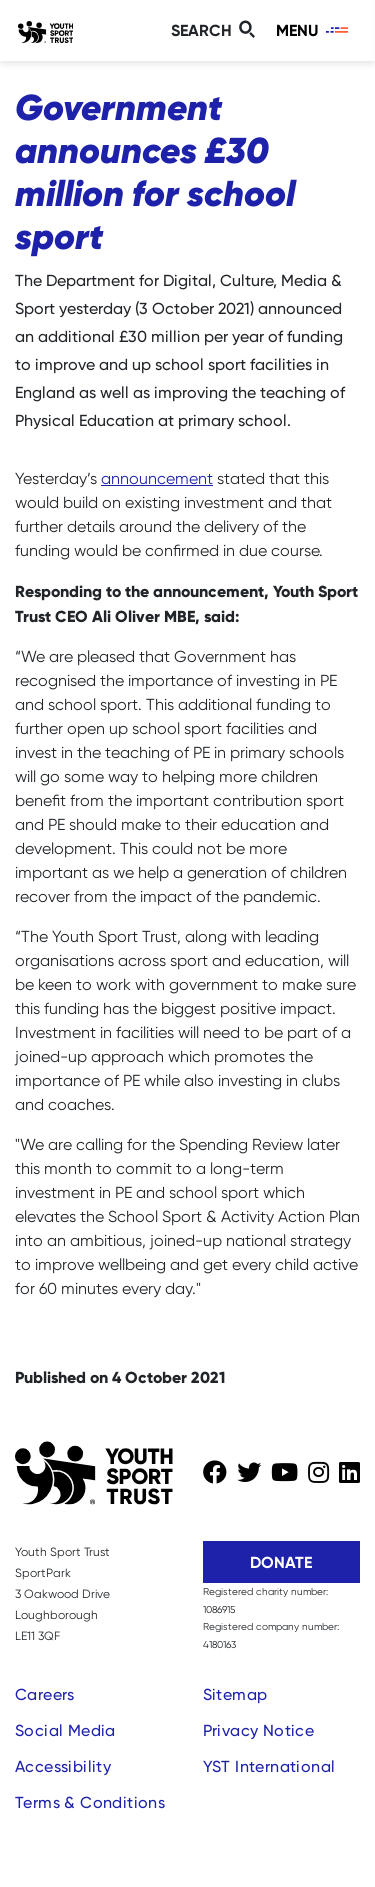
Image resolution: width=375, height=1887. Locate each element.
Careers (45, 1694)
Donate (281, 1562)
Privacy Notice (259, 1730)
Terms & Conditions (90, 1802)
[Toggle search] (216, 30)
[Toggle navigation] (313, 30)
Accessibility (63, 1766)
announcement (157, 478)
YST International (269, 1766)
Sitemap (235, 1694)
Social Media (65, 1730)
